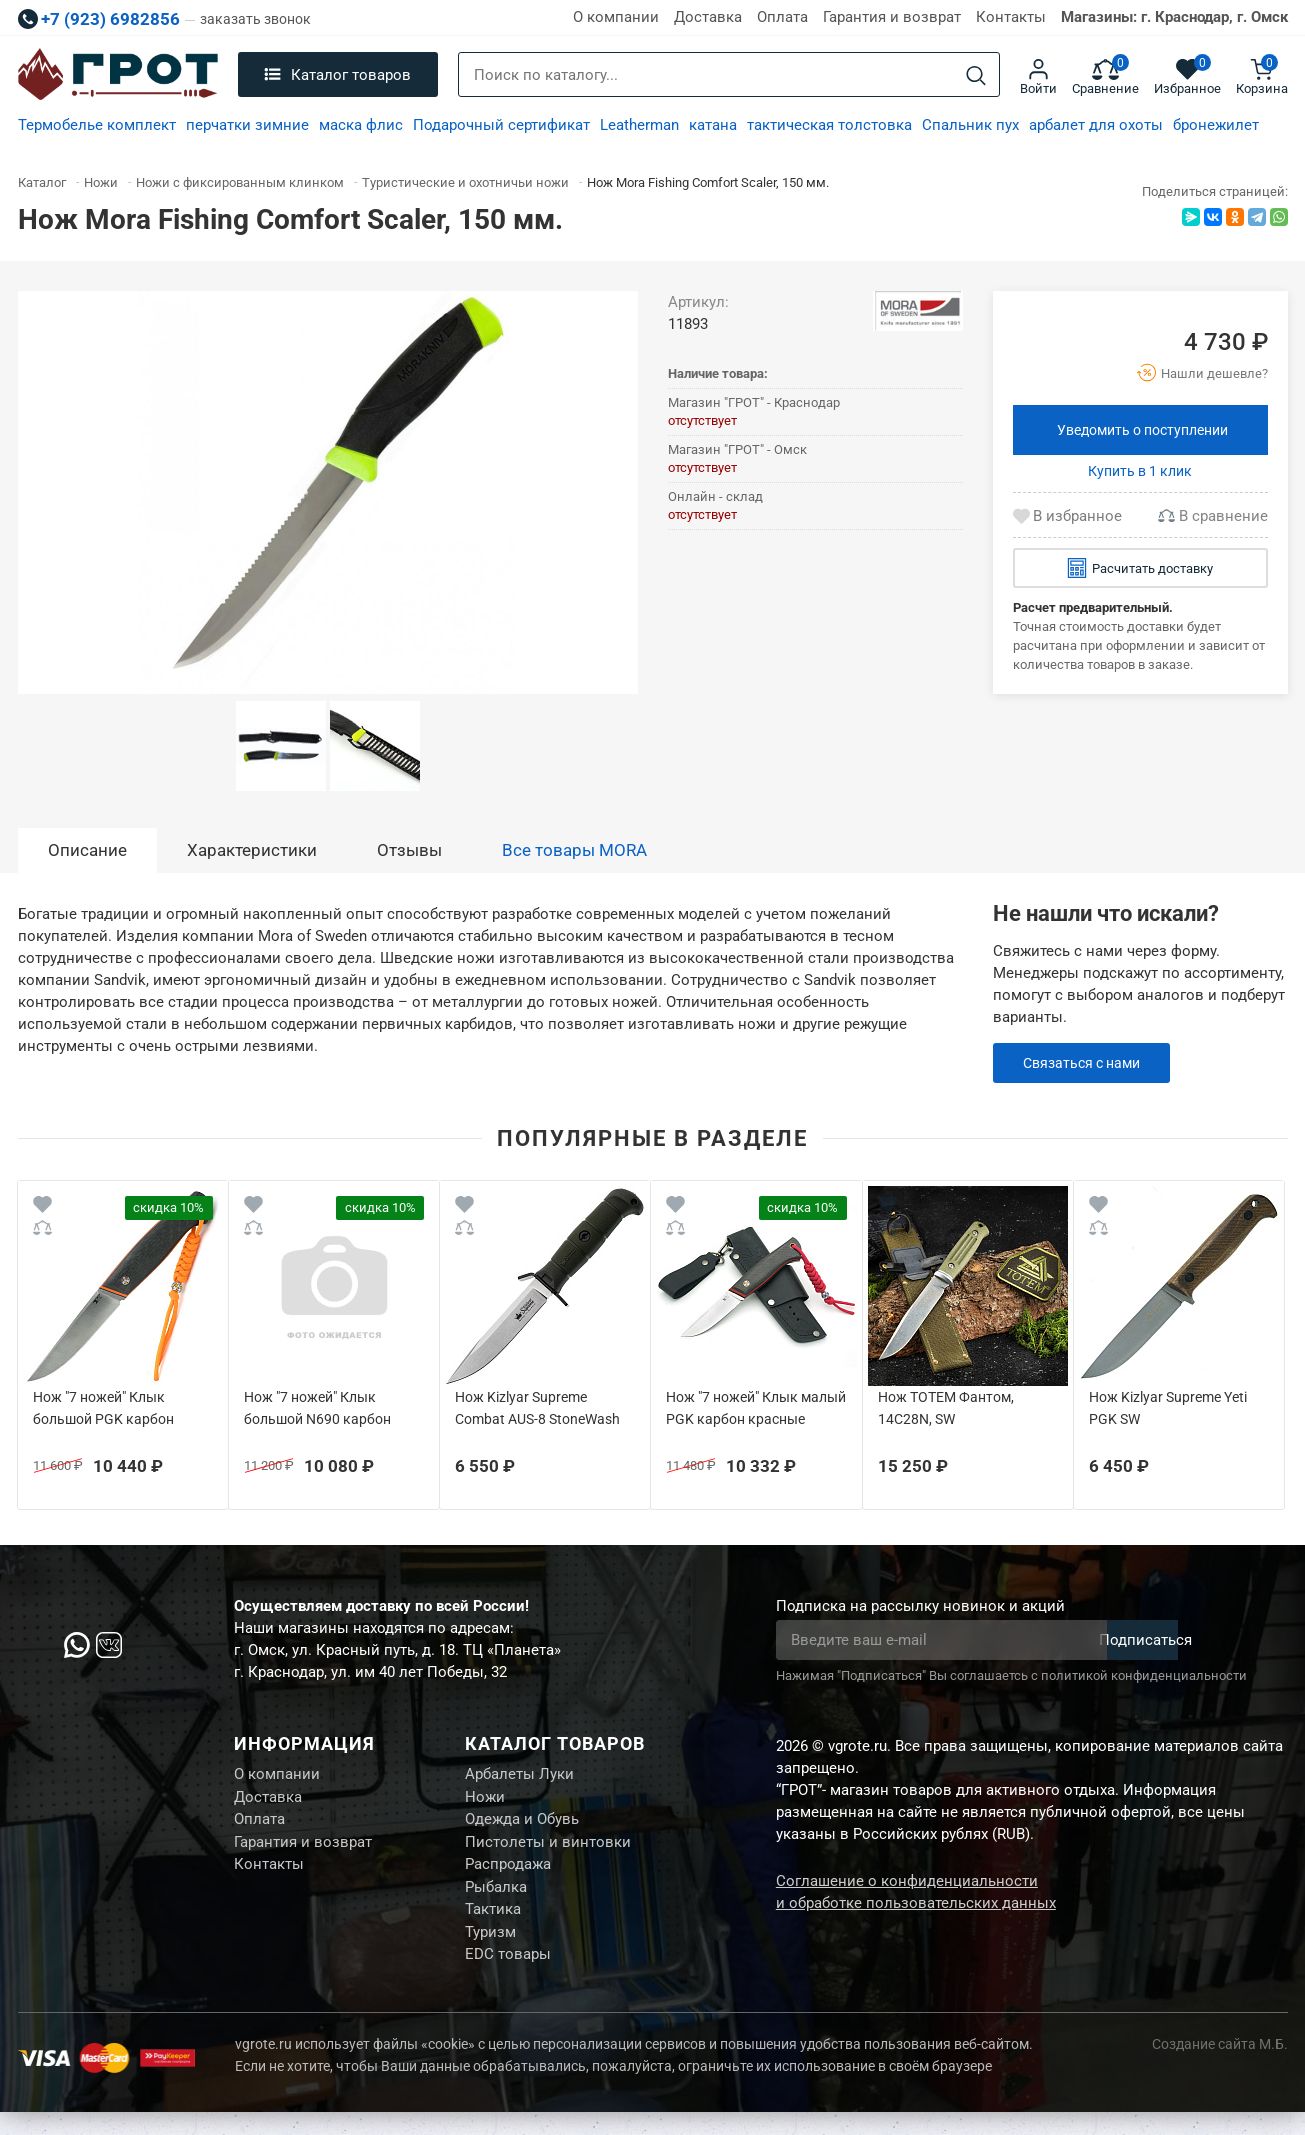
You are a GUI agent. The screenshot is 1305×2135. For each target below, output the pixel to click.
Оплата (782, 17)
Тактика (493, 1926)
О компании (616, 17)
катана (713, 125)
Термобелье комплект (97, 125)
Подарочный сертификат (501, 125)
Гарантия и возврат (892, 17)
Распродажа (508, 1876)
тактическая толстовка (829, 125)
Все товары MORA (574, 850)
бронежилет (1216, 125)
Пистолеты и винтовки (548, 1851)
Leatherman (639, 125)
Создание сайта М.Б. (1220, 2067)
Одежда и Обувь (522, 1826)
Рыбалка (496, 1901)
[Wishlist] (42, 1207)
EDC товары (508, 1976)
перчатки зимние (247, 125)
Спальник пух (970, 125)
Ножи (485, 1801)
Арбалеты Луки (519, 1776)
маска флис (361, 125)
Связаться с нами (1086, 1063)
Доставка (708, 17)
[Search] (976, 75)
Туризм (490, 1951)
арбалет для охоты (1096, 125)
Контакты (1011, 17)
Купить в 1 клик (1140, 471)
